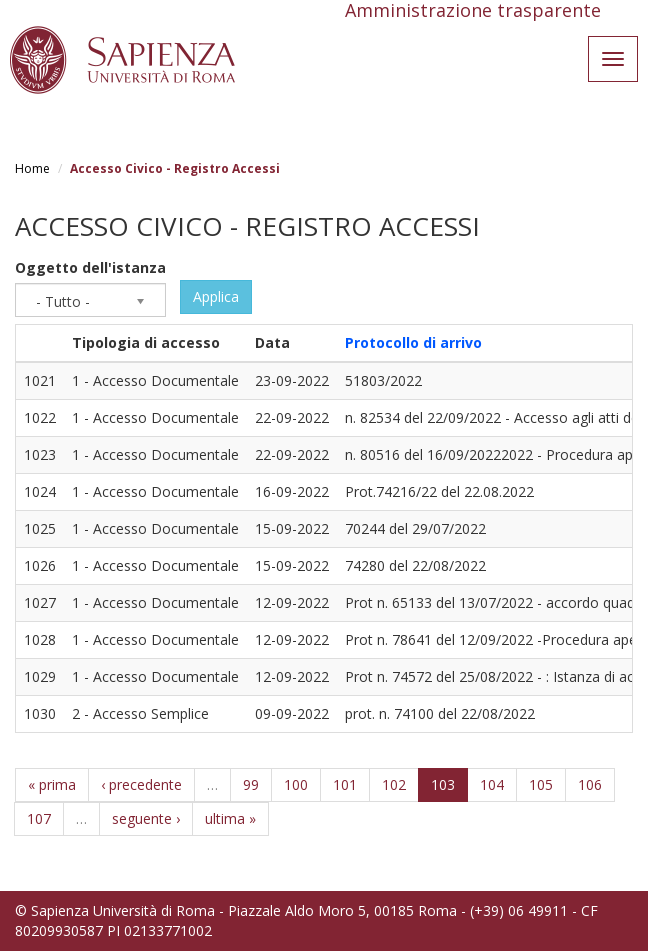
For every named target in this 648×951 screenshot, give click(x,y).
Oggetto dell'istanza (90, 267)
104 (492, 784)
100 (296, 784)
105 (541, 784)
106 (590, 784)
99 (251, 784)
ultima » (230, 818)
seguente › (146, 818)
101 (345, 784)
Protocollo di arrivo (413, 342)
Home (32, 168)
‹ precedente (141, 784)
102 (394, 784)
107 (39, 818)
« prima (52, 784)
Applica (216, 296)
